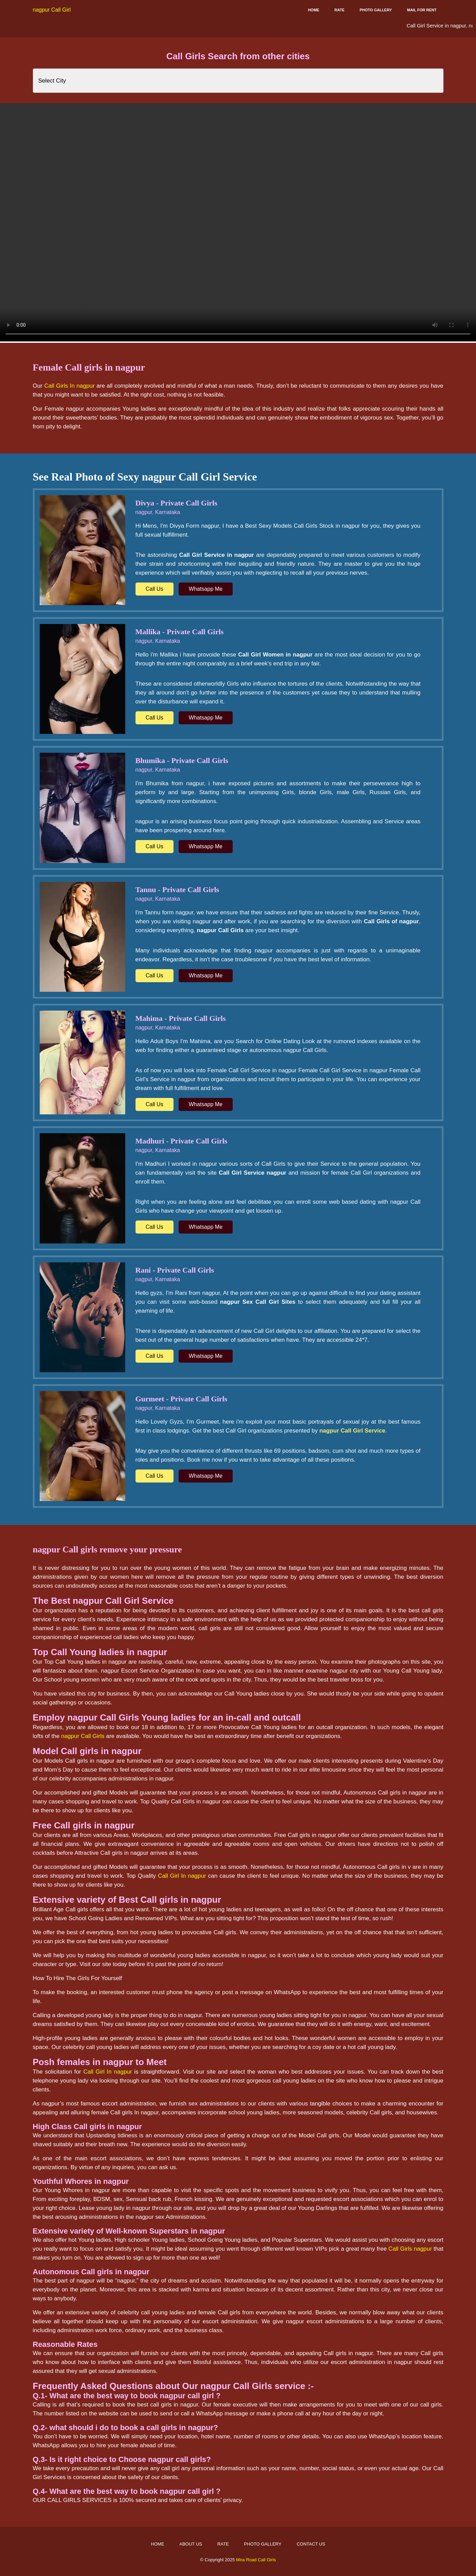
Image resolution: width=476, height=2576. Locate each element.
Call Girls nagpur (410, 2249)
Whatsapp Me (206, 589)
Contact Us (311, 2544)
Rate (339, 10)
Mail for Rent (422, 10)
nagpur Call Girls (83, 1736)
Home (313, 10)
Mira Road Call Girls (256, 2559)
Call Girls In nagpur (69, 386)
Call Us (155, 589)
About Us (190, 2544)
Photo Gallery (376, 10)
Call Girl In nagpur (182, 1876)
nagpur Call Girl (52, 10)
